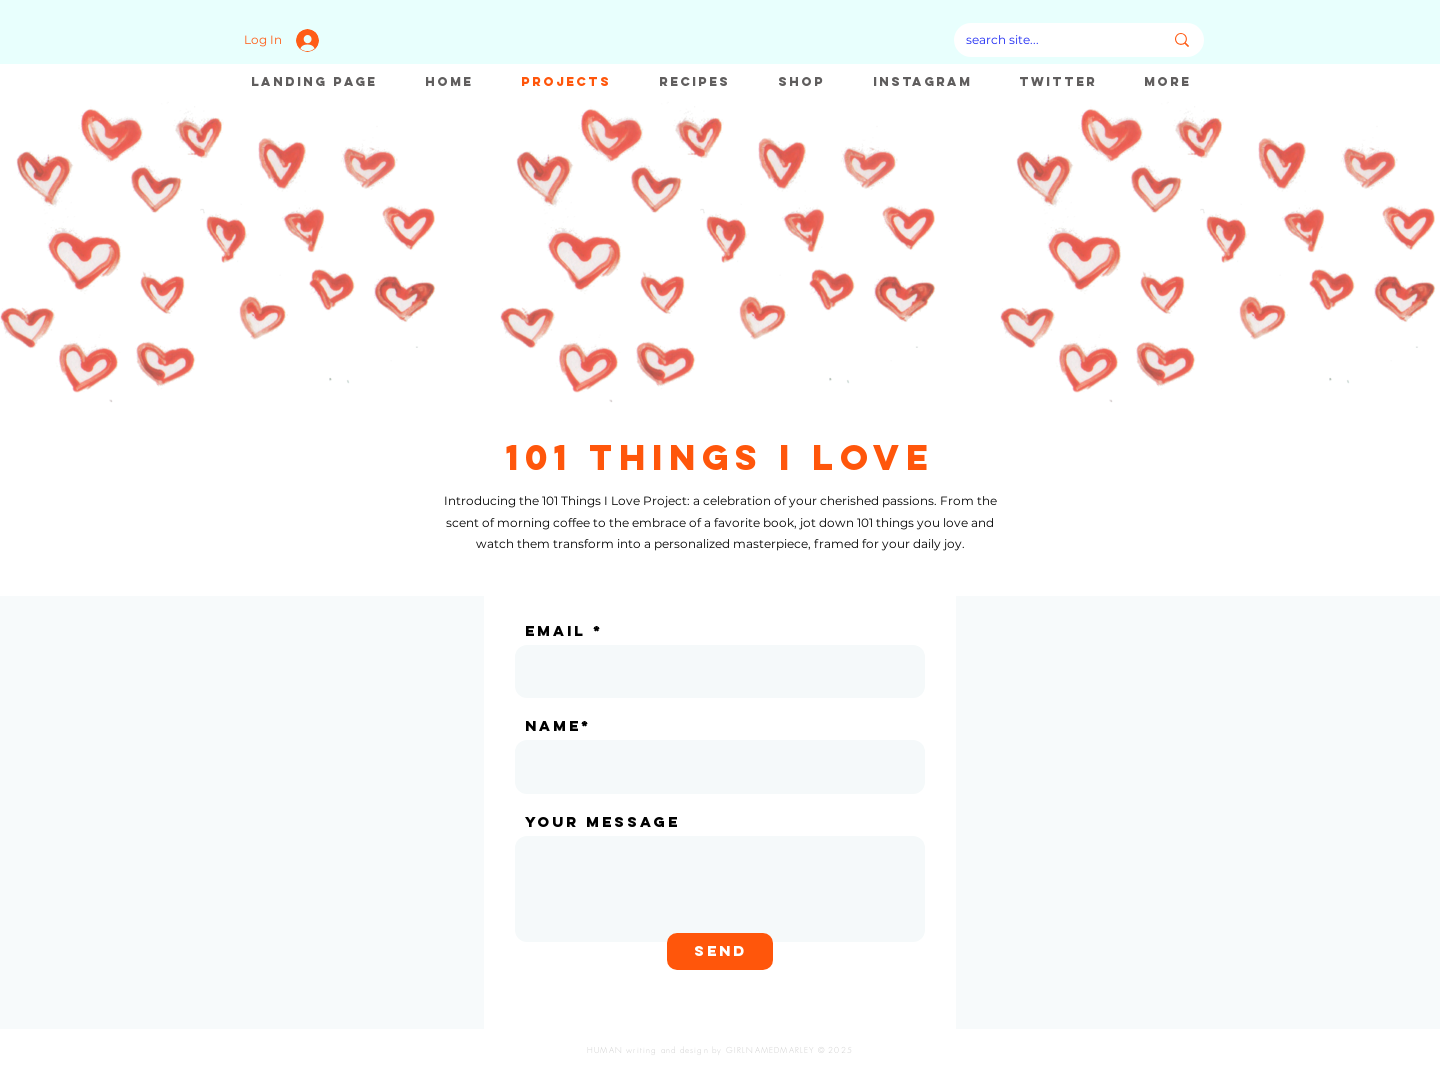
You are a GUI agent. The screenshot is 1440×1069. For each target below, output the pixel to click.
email (555, 630)
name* (558, 725)
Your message (602, 821)
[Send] (720, 951)
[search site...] (1049, 40)
